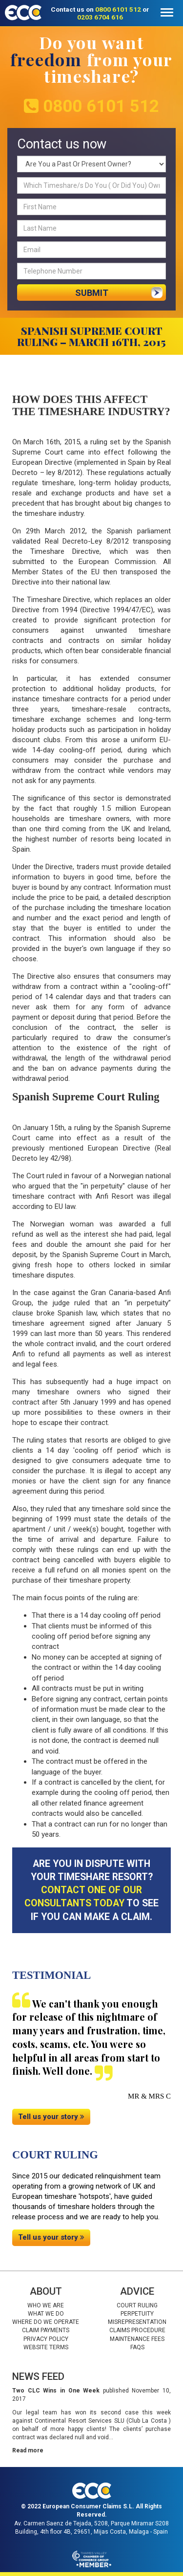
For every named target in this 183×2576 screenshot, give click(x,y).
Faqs (137, 2347)
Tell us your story (51, 2116)
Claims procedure (137, 2330)
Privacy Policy (45, 2339)
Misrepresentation (137, 2322)
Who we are (45, 2305)
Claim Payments (45, 2330)
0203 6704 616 (100, 17)
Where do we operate (45, 2322)
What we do (46, 2313)
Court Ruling (137, 2305)
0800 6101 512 (118, 9)
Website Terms (45, 2347)
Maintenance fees (137, 2339)
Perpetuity (137, 2313)
